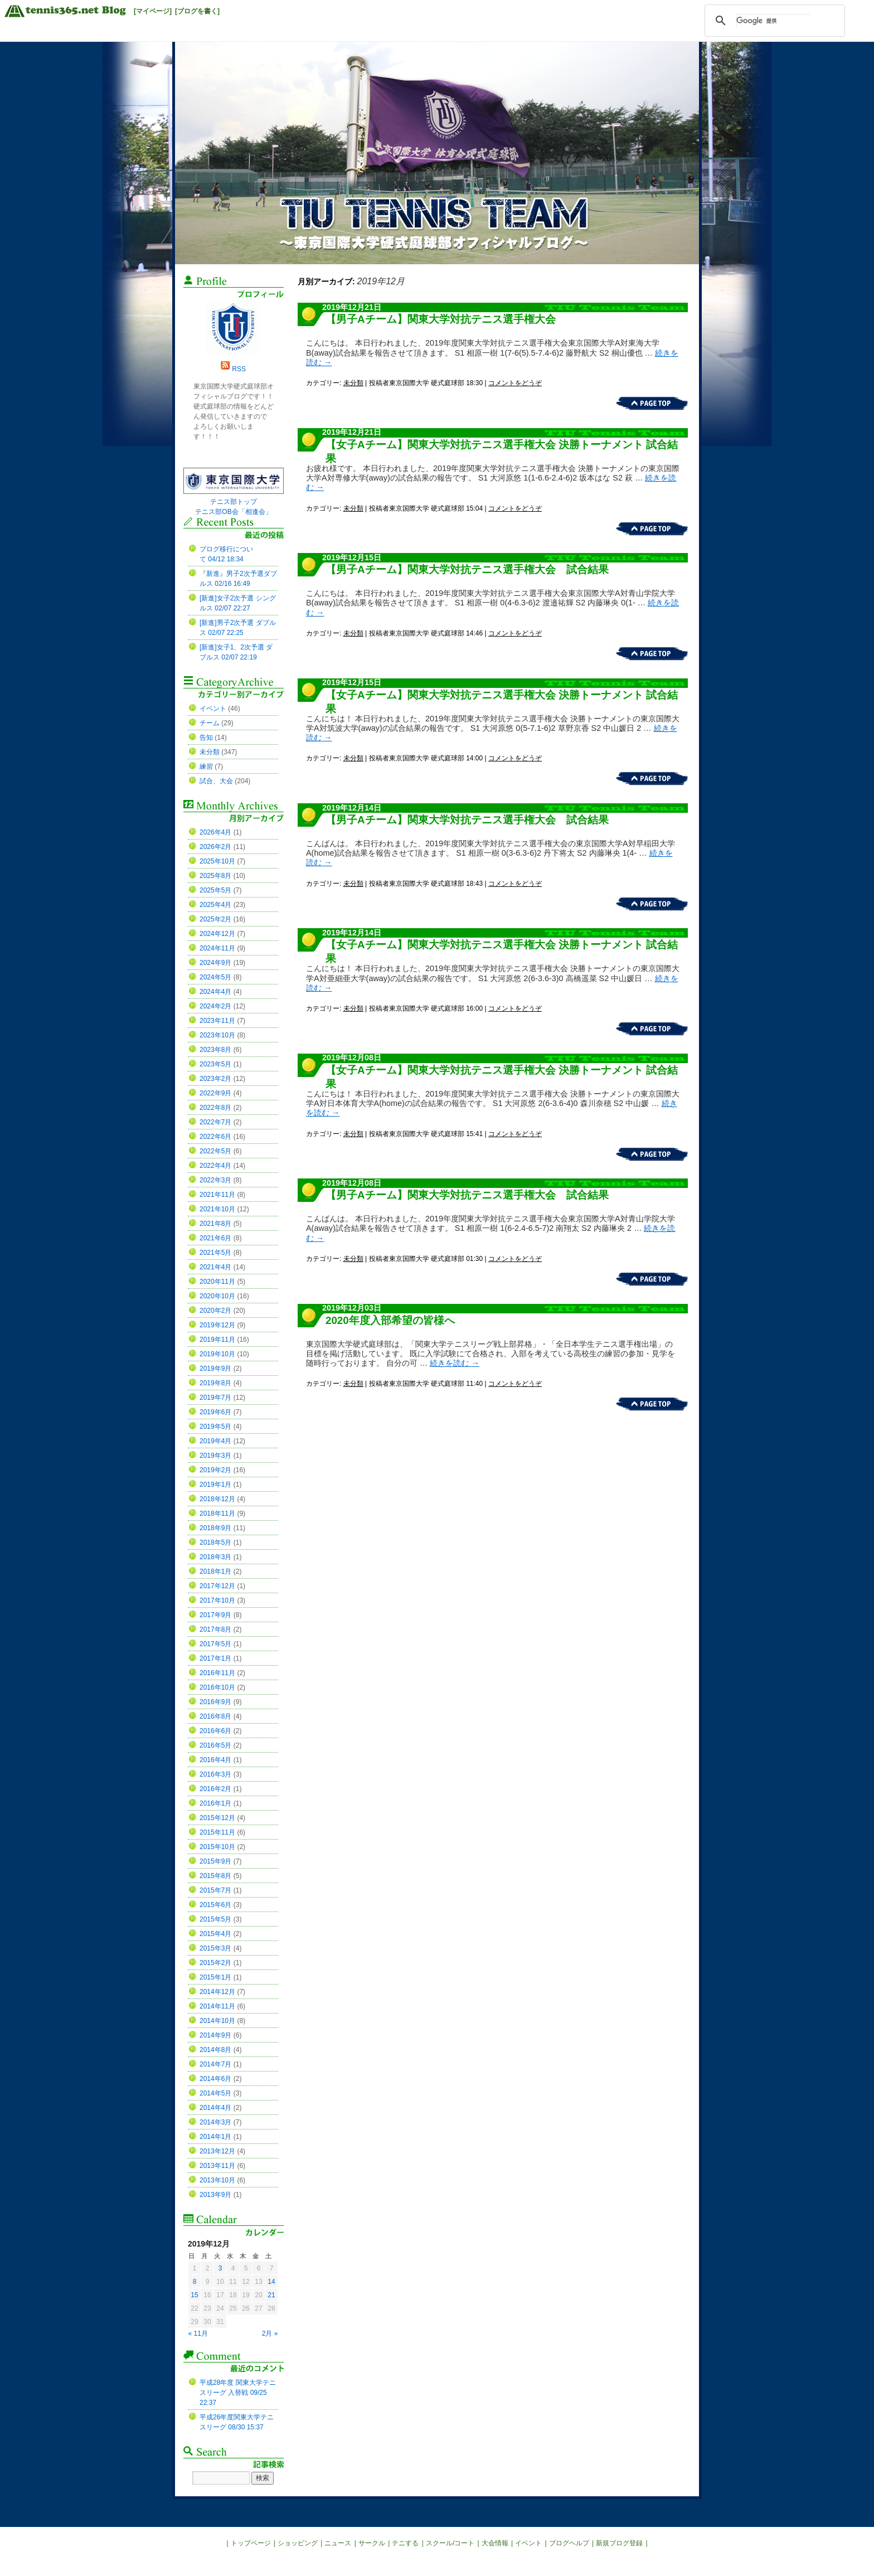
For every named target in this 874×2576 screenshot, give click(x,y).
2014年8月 (215, 2050)
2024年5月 (215, 977)
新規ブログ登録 (619, 2543)
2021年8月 (215, 1224)
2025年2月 (215, 919)
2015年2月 (215, 1963)
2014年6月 (215, 2079)
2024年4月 (215, 992)
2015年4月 (215, 1934)
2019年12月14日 (351, 807)
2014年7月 (215, 2064)
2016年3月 (215, 1774)
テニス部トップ (233, 502)
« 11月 (198, 2333)
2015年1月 (215, 1977)
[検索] (773, 20)
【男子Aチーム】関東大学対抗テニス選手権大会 (441, 319)
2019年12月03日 (351, 1307)
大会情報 (495, 2543)
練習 (206, 766)
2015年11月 (217, 1832)
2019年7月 (215, 1397)
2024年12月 (217, 934)
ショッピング (298, 2543)
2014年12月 (217, 1992)
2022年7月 (215, 1122)
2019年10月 (217, 1354)
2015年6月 (215, 1905)
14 (271, 2282)
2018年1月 (215, 1571)
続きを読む (454, 1363)
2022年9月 (215, 1093)
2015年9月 (215, 1861)
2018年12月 (217, 1499)
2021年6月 (215, 1238)
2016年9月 (215, 1702)
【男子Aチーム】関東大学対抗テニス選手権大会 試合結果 (467, 569)
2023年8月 (215, 1050)
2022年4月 (215, 1166)
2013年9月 (215, 2195)
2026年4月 (215, 832)
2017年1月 (215, 1658)
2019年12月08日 (351, 1057)
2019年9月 (215, 1368)
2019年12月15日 (351, 557)
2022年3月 (215, 1180)
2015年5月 (215, 1919)
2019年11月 (217, 1339)
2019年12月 (217, 1325)
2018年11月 (217, 1513)
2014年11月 (217, 2006)
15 (194, 2295)
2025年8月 (215, 876)
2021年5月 (215, 1253)
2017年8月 (215, 1629)
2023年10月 (217, 1035)
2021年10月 (217, 1209)
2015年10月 (217, 1847)
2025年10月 (217, 861)
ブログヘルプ (569, 2543)
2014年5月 (215, 2093)
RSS (239, 369)
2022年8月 (215, 1108)
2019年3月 (215, 1455)
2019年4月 (215, 1441)
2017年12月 (217, 1586)
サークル (371, 2543)
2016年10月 (217, 1687)
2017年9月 (215, 1615)
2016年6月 (215, 1731)
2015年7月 (215, 1890)
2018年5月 (215, 1542)
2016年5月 (215, 1745)
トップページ (251, 2543)
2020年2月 (215, 1310)
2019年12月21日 (351, 307)
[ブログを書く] (197, 11)
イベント (213, 708)
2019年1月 (215, 1484)
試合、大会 (216, 781)
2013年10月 (217, 2180)
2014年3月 (215, 2122)
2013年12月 (217, 2151)
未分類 (353, 383)
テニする (405, 2543)
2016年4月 (215, 1760)
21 (271, 2295)
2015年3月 (215, 1948)
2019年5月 (215, 1426)
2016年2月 (215, 1789)
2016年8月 (215, 1716)
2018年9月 (215, 1528)
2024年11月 (217, 948)
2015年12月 (217, 1818)
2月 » (270, 2333)
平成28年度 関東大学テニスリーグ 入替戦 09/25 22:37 (238, 2393)
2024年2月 (215, 1006)
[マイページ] (153, 11)
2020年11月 (217, 1281)
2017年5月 (215, 1644)
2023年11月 (217, 1021)
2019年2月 (215, 1470)
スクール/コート (450, 2543)
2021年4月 (215, 1267)
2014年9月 (215, 2035)
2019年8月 (215, 1383)
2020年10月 (217, 1296)
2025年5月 (215, 890)
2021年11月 (217, 1195)
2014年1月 (215, 2137)
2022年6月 (215, 1137)
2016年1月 (215, 1803)
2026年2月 (215, 847)
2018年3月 (215, 1557)
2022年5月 (215, 1151)
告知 (206, 737)
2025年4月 (215, 905)
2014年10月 (217, 2021)
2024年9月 (215, 963)
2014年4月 (215, 2108)
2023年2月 (215, 1079)
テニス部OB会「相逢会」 (233, 512)
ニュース (337, 2543)
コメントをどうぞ (515, 383)
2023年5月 (215, 1064)
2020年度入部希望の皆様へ (390, 1320)
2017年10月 (217, 1600)
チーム (210, 723)
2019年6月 (215, 1412)
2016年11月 (217, 1673)
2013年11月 (217, 2166)
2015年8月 (215, 1876)
